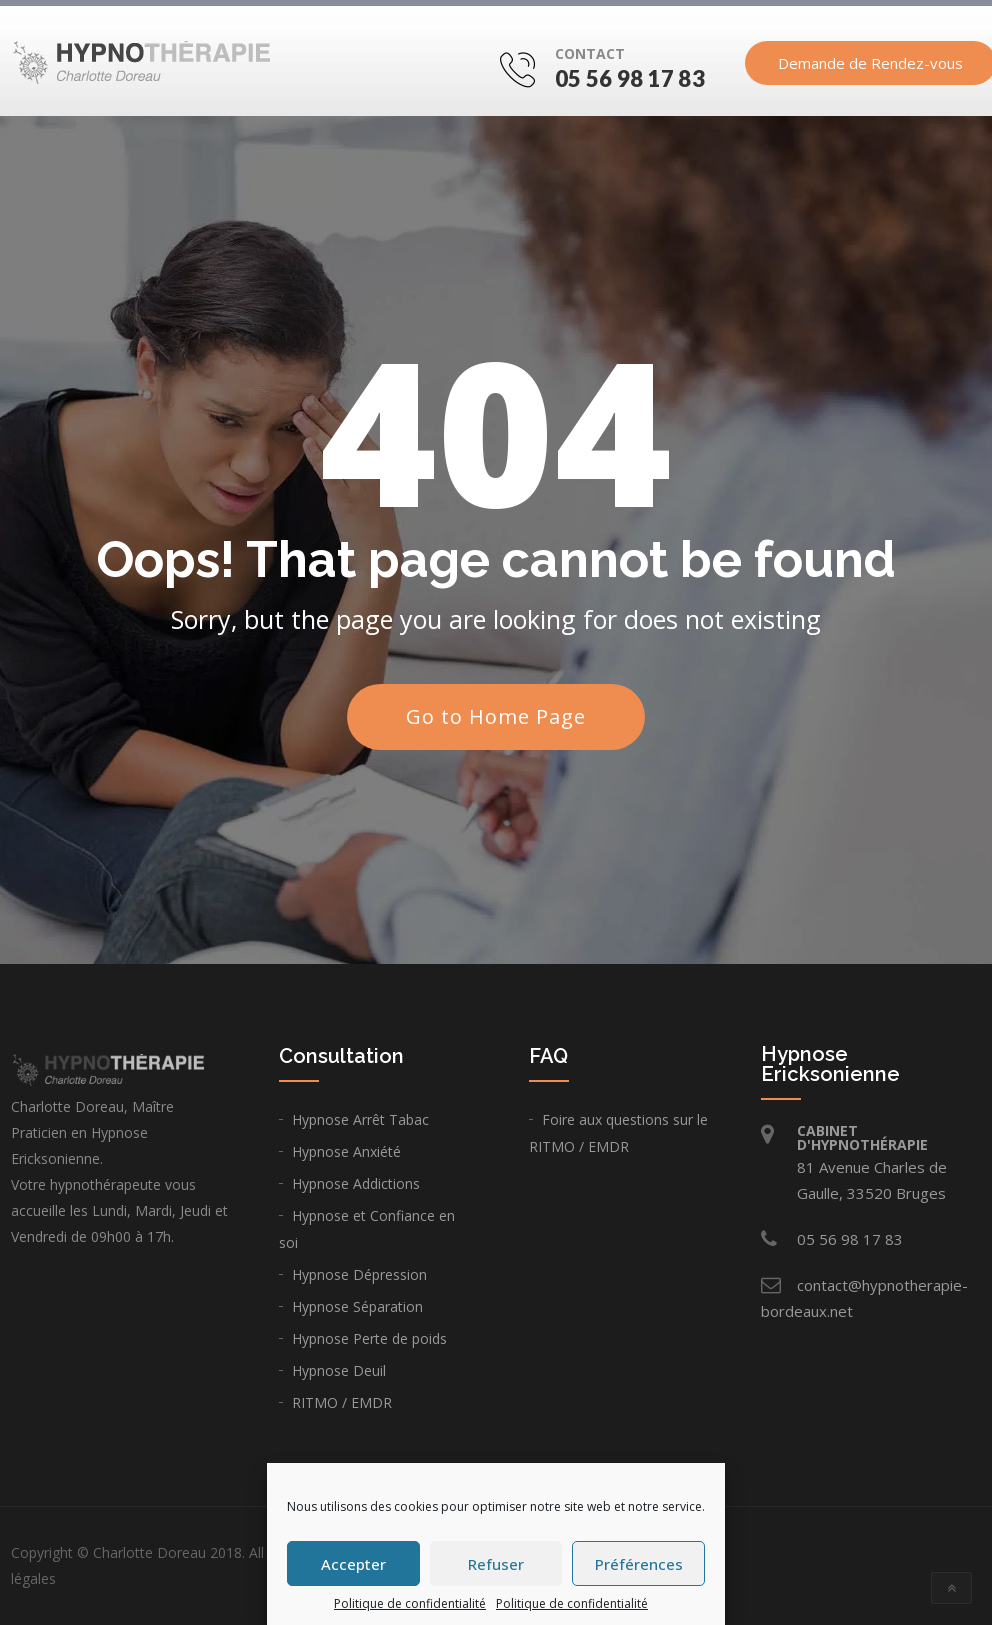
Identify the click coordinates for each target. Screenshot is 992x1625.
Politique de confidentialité (410, 1603)
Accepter (353, 1564)
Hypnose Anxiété (346, 1151)
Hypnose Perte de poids (369, 1338)
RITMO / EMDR (342, 1402)
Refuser (496, 1564)
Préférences (639, 1564)
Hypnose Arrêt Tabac (360, 1119)
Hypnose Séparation (357, 1306)
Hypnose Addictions (356, 1183)
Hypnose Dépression (359, 1274)
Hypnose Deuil (339, 1370)
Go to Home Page (496, 716)
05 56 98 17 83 (630, 78)
